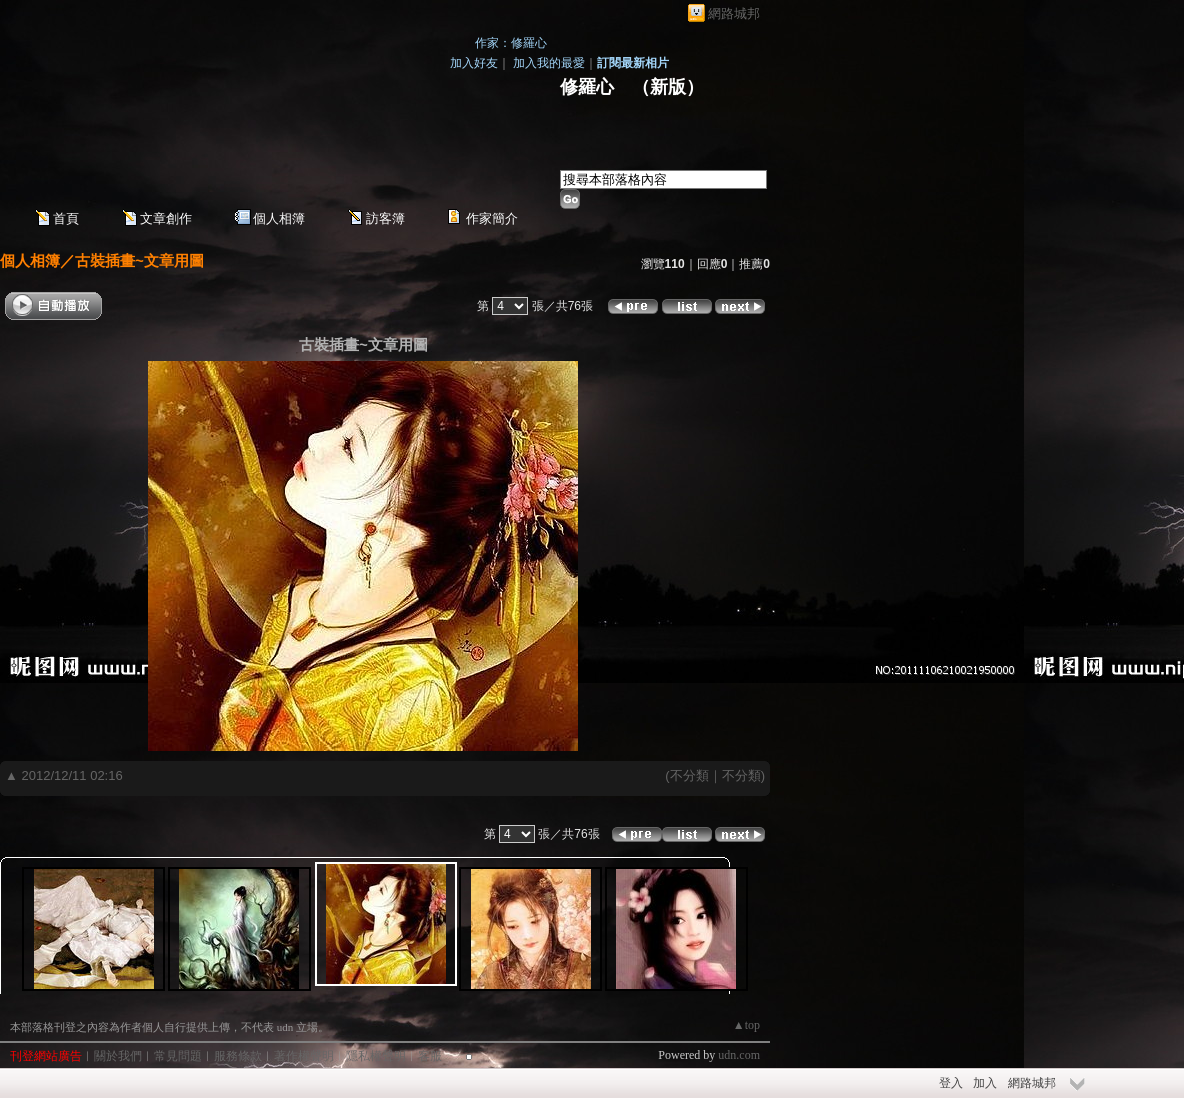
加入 (985, 1083)
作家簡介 (492, 218)
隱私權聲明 (376, 1056)
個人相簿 (279, 218)
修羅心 (587, 87)
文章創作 (166, 218)
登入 (951, 1083)
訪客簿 (385, 218)
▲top (746, 1025)
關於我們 (118, 1056)
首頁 (66, 218)
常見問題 (178, 1056)
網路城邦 (734, 13)
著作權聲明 (304, 1056)
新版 (668, 87)
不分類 (689, 775)
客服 (430, 1056)
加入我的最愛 (549, 63)
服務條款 (238, 1056)
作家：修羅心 (511, 43)
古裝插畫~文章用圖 (139, 260)
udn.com (739, 1055)
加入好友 (474, 63)
